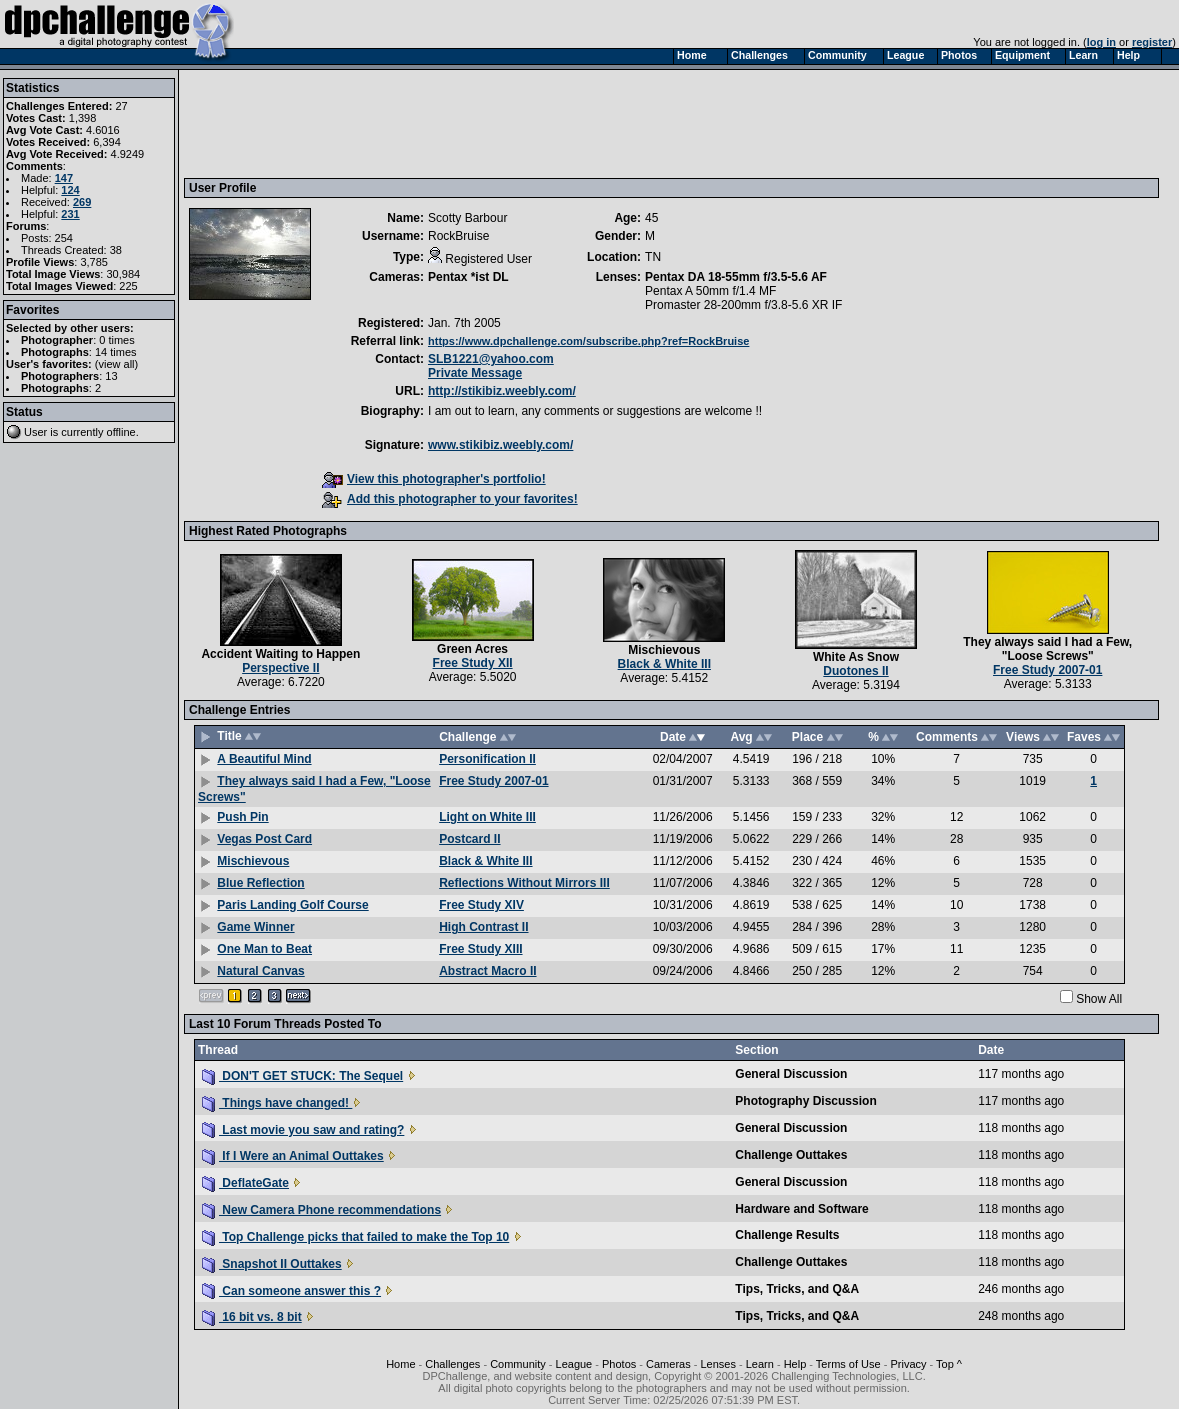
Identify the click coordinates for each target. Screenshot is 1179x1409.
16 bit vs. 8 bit (252, 1317)
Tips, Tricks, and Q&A (797, 1289)
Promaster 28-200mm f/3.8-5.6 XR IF (743, 305)
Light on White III (487, 817)
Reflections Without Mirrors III (524, 883)
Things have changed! (277, 1103)
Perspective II (280, 668)
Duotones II (855, 671)
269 (82, 202)
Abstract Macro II (487, 971)
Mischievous (664, 650)
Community (518, 1364)
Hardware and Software (801, 1209)
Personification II (487, 759)
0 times (116, 340)
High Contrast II (483, 927)
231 (70, 214)
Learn (760, 1364)
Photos (619, 1364)
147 (64, 178)
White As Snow (856, 657)
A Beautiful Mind (264, 759)
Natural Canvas (260, 971)
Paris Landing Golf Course (292, 905)
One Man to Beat (264, 949)
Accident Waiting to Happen (280, 654)
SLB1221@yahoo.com (491, 359)
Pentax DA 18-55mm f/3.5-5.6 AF (736, 277)
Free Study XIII (480, 949)
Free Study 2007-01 (1047, 670)
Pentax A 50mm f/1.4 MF (710, 291)
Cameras (668, 1364)
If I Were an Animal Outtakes (293, 1156)
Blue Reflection (260, 883)
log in (1101, 42)
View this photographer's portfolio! (434, 479)
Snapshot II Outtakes (272, 1264)
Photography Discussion (805, 1101)
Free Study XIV (481, 905)
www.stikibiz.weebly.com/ (500, 445)
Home (400, 1364)
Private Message (475, 373)
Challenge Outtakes (791, 1155)
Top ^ (949, 1364)
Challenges (452, 1364)
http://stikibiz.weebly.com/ (502, 391)
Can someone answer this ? (291, 1291)
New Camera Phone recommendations (321, 1210)
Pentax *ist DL (468, 277)
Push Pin (242, 817)
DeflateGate (245, 1183)
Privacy (908, 1364)
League (574, 1364)
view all (117, 364)
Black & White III (664, 664)
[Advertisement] (553, 123)
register (1152, 42)
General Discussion (791, 1074)
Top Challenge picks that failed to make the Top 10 (355, 1237)
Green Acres (472, 649)
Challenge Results (787, 1235)
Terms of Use (848, 1364)
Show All (1099, 999)
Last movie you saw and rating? (303, 1130)
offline (121, 432)
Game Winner (255, 927)
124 (70, 190)
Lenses (717, 1364)
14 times (116, 352)
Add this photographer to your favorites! (450, 499)
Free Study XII (473, 663)
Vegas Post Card (264, 839)
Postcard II (469, 839)
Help (795, 1364)
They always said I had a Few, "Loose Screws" (1047, 649)
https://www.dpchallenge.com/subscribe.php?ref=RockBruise (588, 341)
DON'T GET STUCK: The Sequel (302, 1076)
